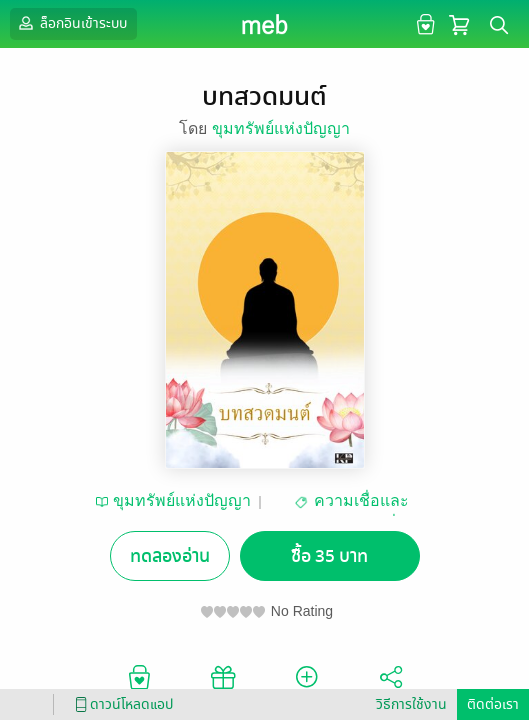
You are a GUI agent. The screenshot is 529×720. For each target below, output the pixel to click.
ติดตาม (306, 685)
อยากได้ (139, 685)
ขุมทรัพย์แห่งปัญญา (281, 128)
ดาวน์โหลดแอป (121, 704)
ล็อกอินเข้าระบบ (71, 23)
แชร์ (391, 685)
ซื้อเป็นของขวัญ (222, 685)
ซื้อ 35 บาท (329, 556)
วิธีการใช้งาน (411, 704)
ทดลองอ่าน (170, 556)
